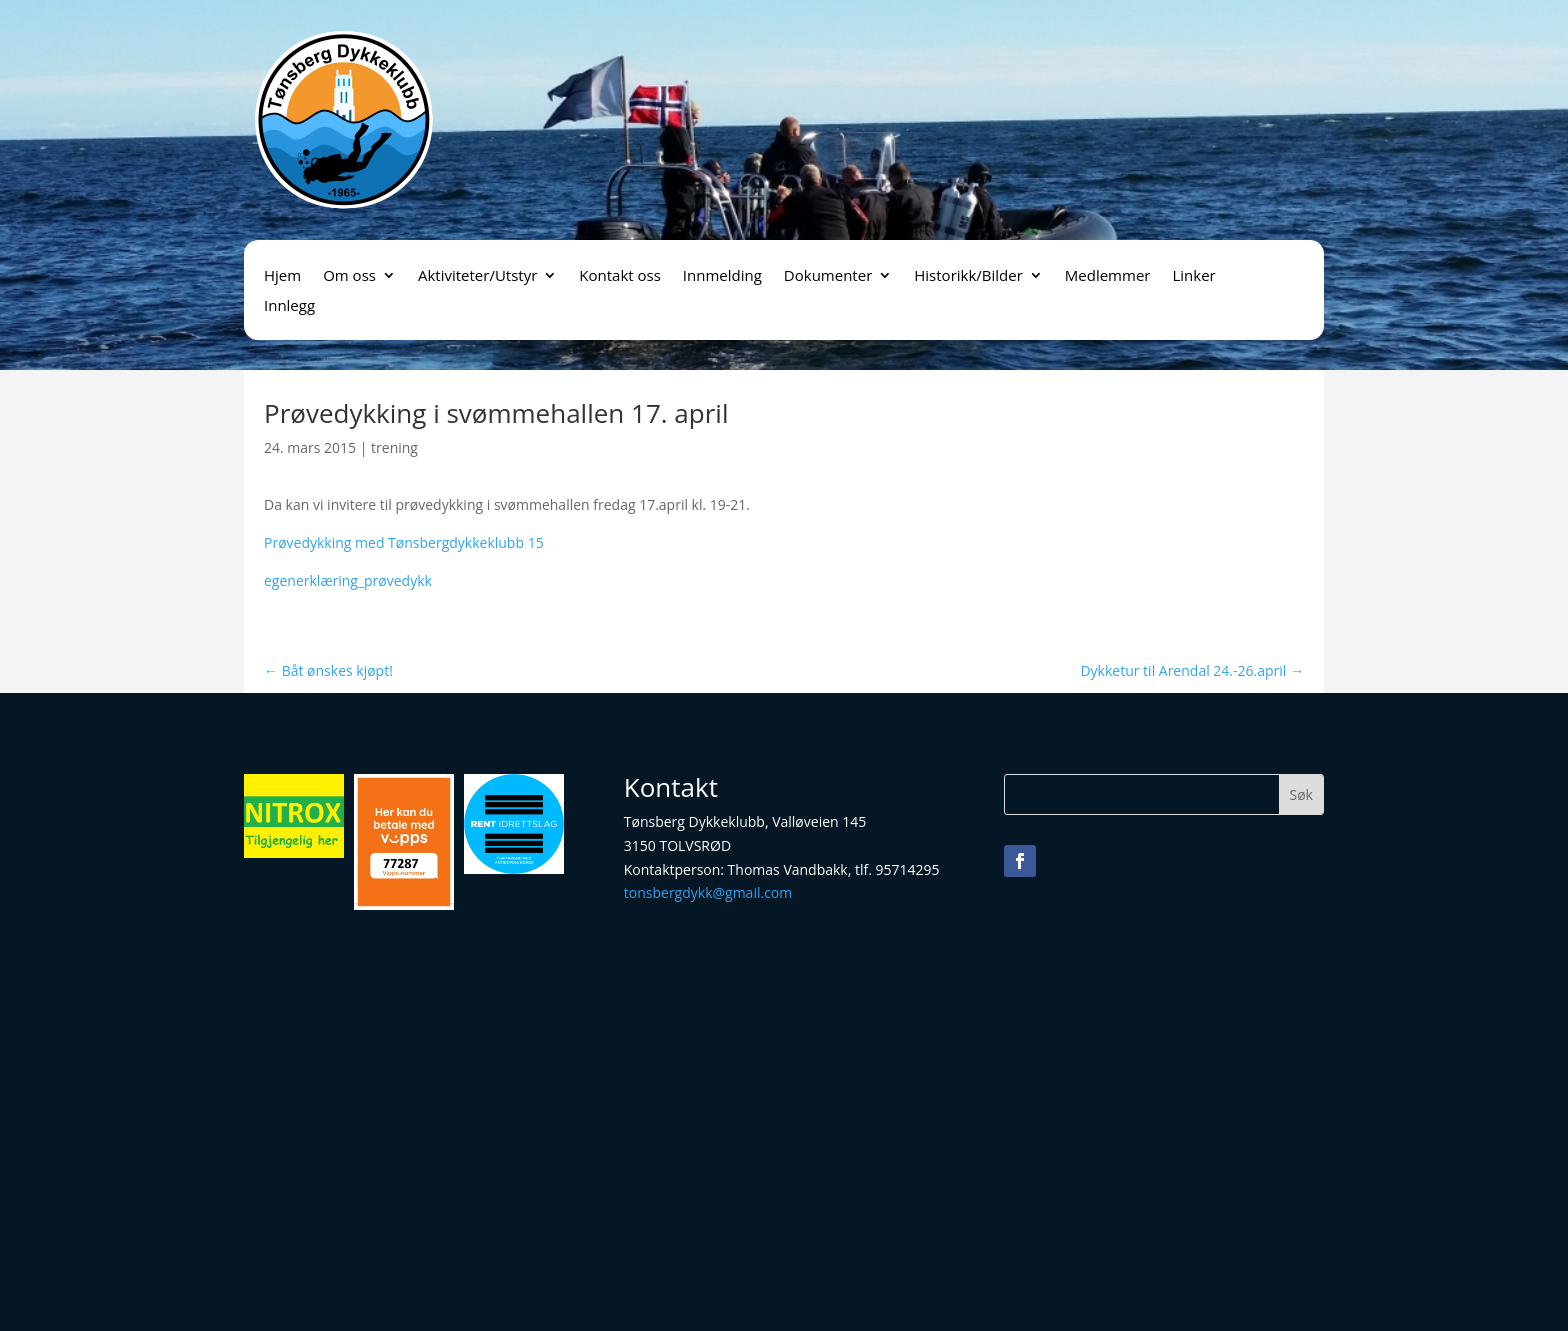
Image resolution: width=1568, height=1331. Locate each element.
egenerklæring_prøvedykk (348, 580)
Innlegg (289, 306)
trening (394, 447)
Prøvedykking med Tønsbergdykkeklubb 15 (404, 542)
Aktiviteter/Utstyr (477, 276)
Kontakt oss (620, 276)
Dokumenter (828, 276)
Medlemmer (1108, 276)
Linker (1193, 276)
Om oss (349, 276)
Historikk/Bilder (968, 276)
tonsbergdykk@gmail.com (708, 892)
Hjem (282, 276)
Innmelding (722, 276)
